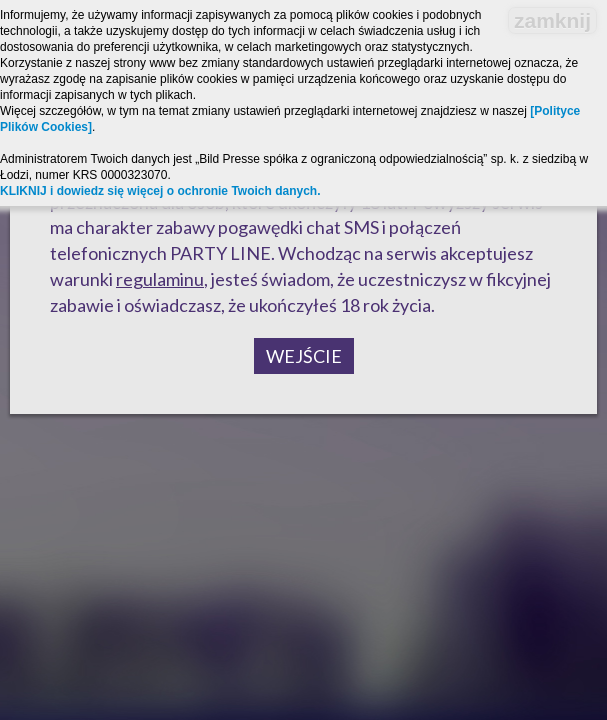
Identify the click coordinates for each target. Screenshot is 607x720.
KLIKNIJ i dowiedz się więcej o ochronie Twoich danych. (160, 191)
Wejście (304, 356)
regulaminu (160, 279)
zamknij (552, 20)
